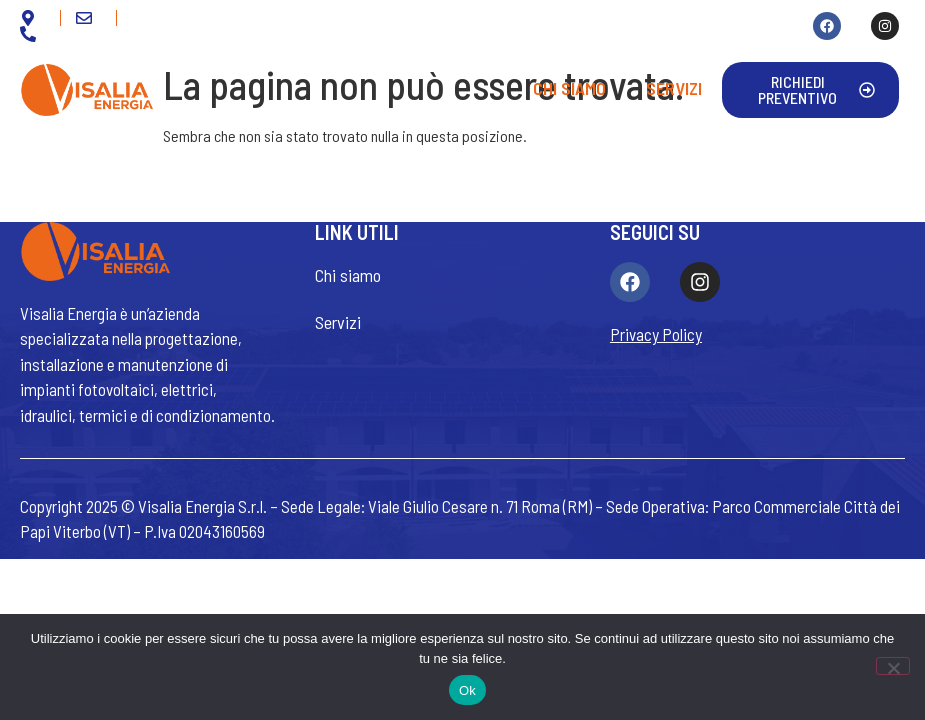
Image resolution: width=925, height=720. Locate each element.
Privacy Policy (656, 334)
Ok (467, 690)
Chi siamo (569, 88)
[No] (893, 666)
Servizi (674, 88)
